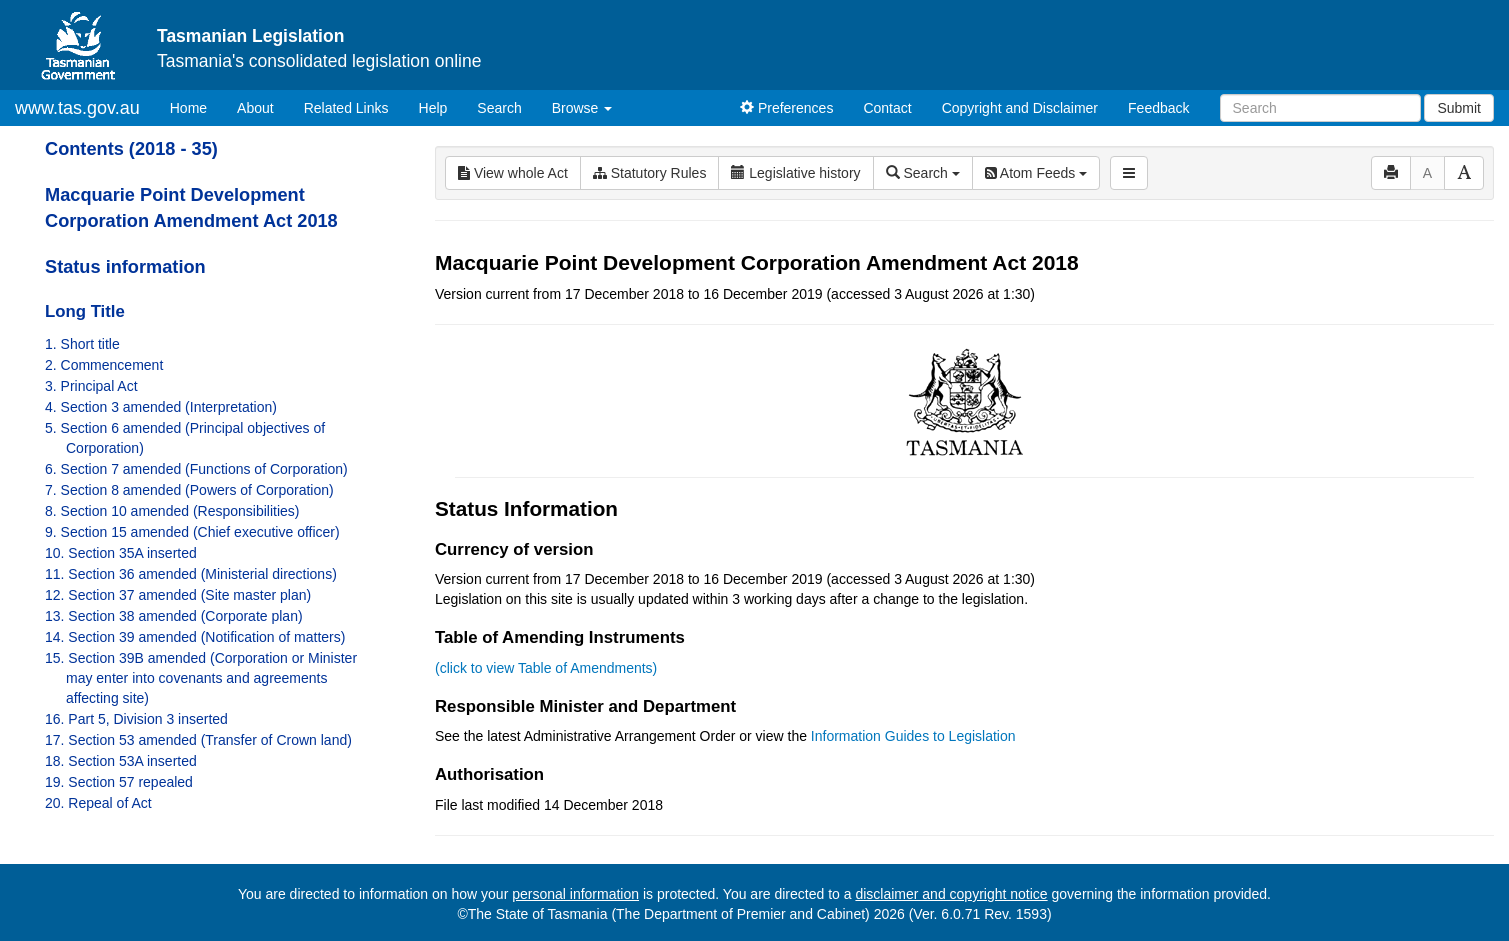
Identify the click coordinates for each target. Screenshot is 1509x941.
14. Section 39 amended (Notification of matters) (195, 637)
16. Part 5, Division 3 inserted (136, 719)
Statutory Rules (650, 173)
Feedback (1158, 108)
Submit (1459, 108)
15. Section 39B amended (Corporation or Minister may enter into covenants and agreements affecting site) (201, 678)
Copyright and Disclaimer (1020, 108)
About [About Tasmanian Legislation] (255, 108)
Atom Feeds (1036, 173)
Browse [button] (582, 108)
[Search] (1320, 108)
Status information (125, 267)
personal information (575, 894)
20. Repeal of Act (98, 803)
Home (196, 106)
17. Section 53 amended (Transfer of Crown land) (198, 740)
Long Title (85, 311)
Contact (887, 108)
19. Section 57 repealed (119, 782)
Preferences (786, 108)
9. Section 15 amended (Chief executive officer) (192, 532)
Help (433, 108)
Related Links (346, 108)
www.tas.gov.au (77, 108)
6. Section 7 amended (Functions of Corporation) (196, 469)
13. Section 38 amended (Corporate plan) (174, 616)
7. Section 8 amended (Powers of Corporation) (189, 490)
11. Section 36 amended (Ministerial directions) (191, 574)
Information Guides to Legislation (913, 736)
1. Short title (82, 344)
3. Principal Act (91, 386)
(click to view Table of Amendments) (546, 668)
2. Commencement (104, 365)
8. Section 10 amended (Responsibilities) (172, 511)
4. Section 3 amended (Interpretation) (161, 407)
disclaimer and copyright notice (951, 894)
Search (499, 108)
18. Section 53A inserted (121, 761)
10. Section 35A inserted (121, 553)
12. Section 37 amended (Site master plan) (178, 595)
